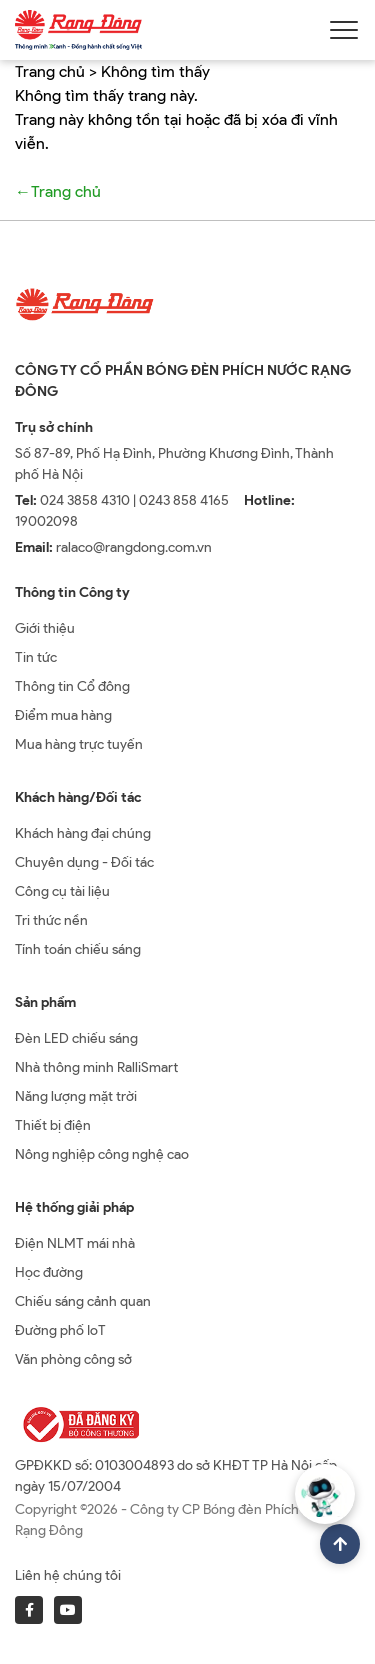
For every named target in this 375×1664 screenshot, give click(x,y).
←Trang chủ (58, 191)
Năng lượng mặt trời (76, 1096)
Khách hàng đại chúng (83, 833)
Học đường (49, 1272)
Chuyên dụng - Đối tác (84, 862)
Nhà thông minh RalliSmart (96, 1067)
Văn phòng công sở (73, 1359)
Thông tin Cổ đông (72, 686)
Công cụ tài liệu (62, 891)
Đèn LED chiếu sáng (76, 1038)
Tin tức (36, 657)
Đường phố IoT (60, 1330)
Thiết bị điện (53, 1125)
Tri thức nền (51, 920)
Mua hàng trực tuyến (79, 744)
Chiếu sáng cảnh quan (83, 1301)
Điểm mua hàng (63, 715)
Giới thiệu (45, 628)
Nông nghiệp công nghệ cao (102, 1154)
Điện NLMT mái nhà (75, 1243)
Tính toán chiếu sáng (78, 949)
